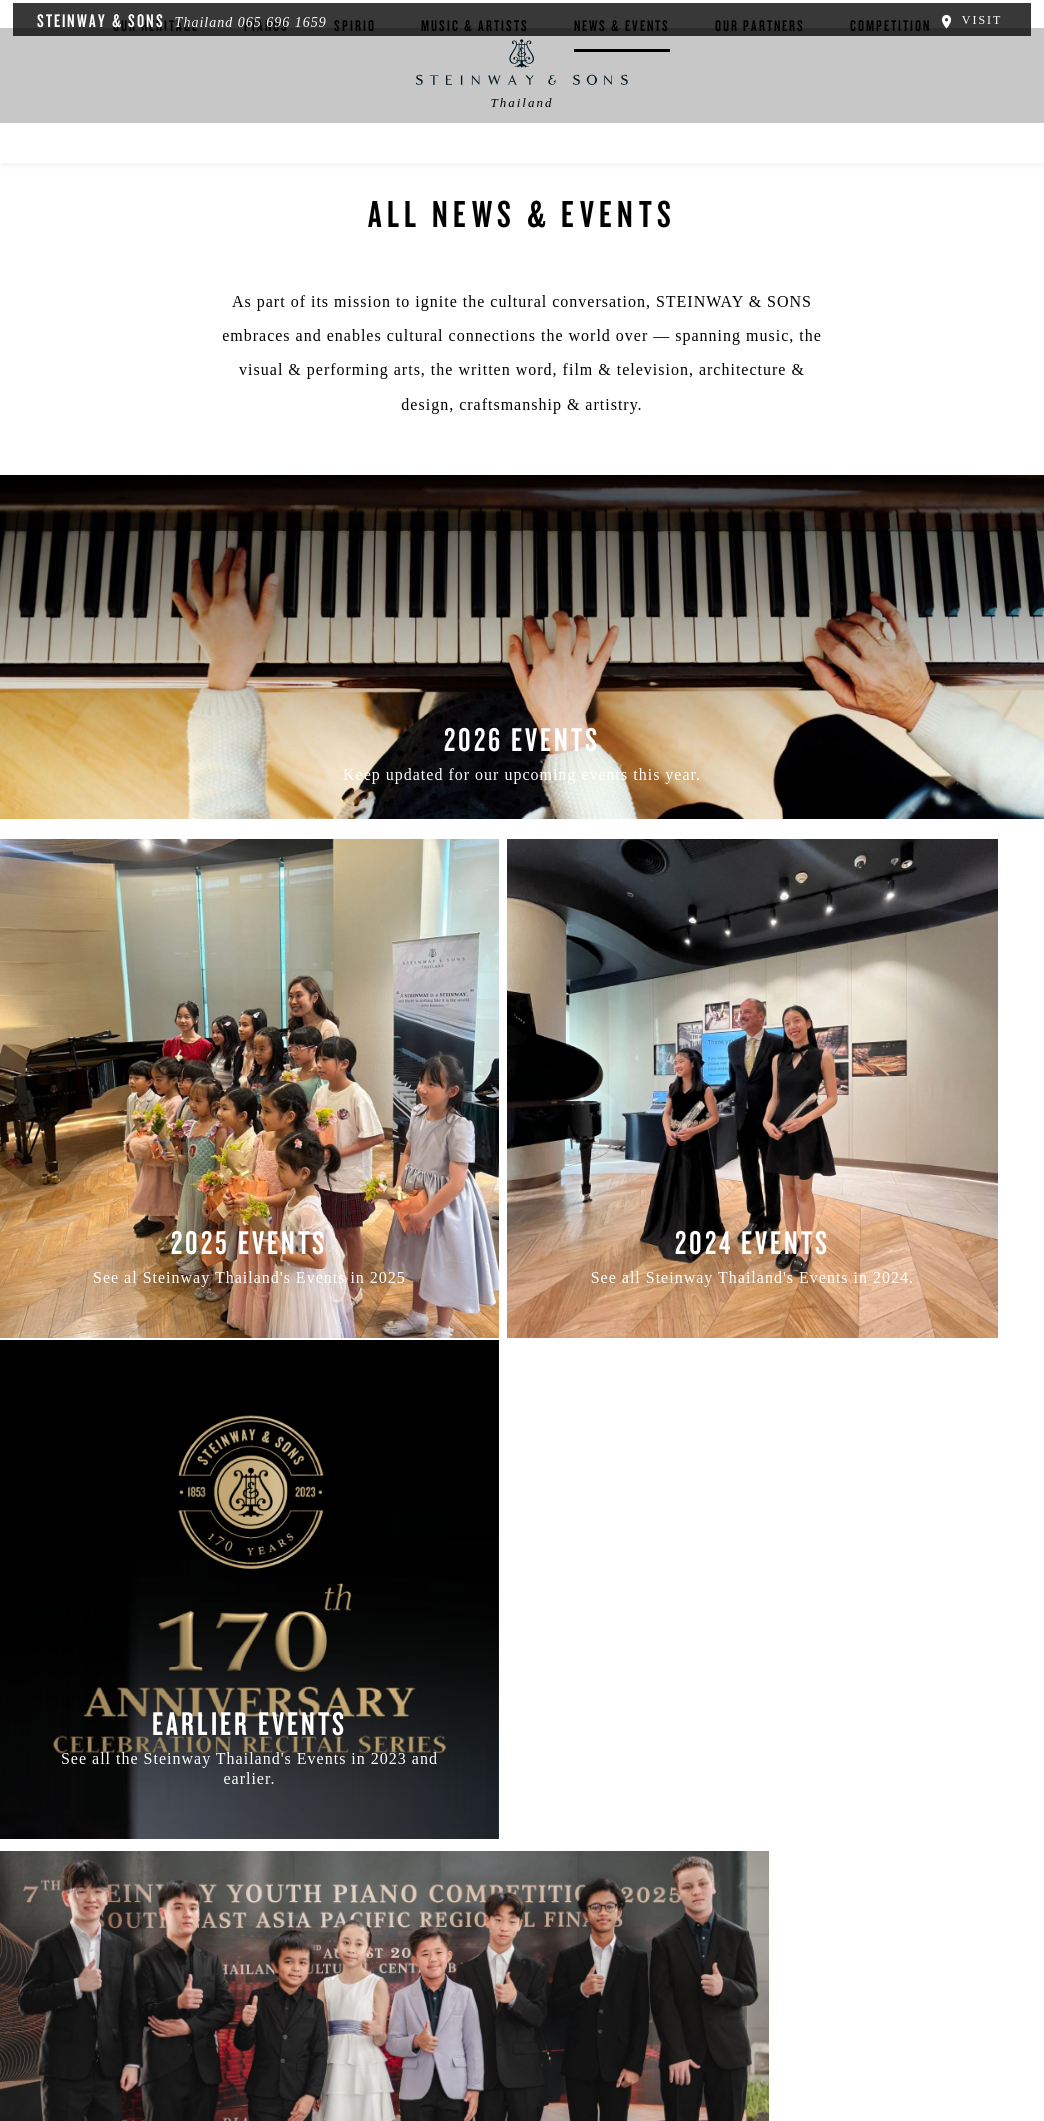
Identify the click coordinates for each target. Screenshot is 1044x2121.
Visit (976, 18)
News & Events (622, 165)
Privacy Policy (180, 2001)
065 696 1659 (275, 20)
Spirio (355, 165)
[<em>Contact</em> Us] (569, 1905)
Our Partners (760, 165)
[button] (478, 1905)
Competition (890, 165)
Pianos (266, 165)
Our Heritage (156, 165)
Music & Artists (475, 165)
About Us (81, 2001)
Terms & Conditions (314, 2001)
